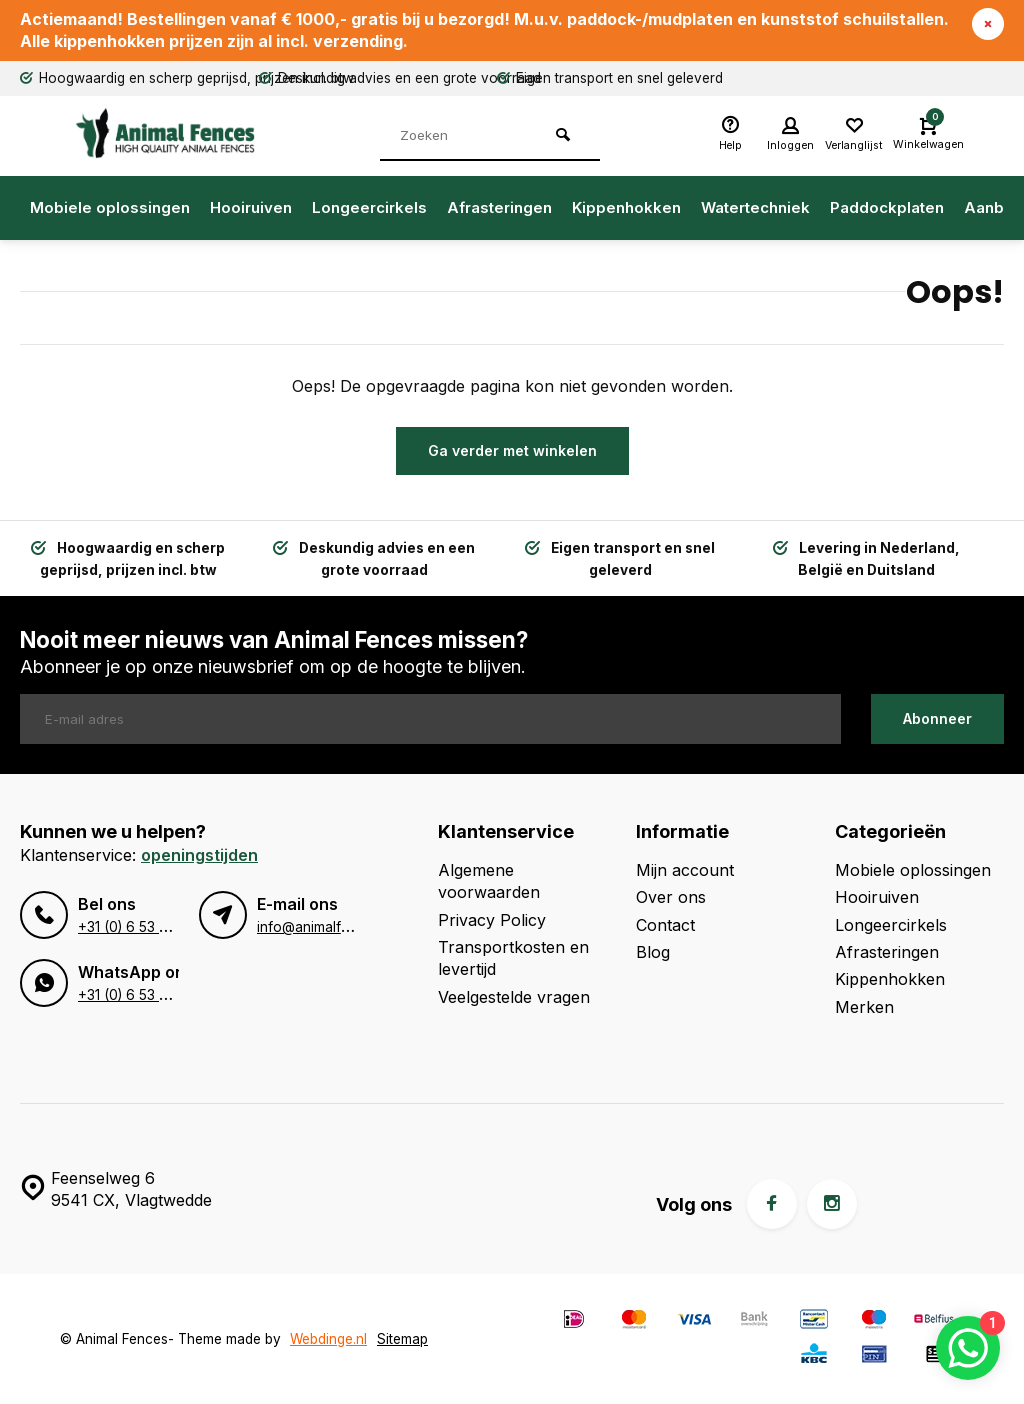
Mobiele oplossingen (110, 207)
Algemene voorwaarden (489, 881)
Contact (665, 925)
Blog (653, 952)
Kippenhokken (626, 207)
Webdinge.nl (328, 1339)
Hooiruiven (251, 207)
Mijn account (685, 870)
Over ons (671, 897)
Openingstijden (199, 855)
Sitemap (402, 1339)
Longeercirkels (369, 207)
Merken (864, 1007)
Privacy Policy (492, 920)
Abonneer (937, 718)
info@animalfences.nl (325, 927)
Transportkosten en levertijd (513, 958)
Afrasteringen (499, 207)
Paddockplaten (887, 207)
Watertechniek (755, 207)
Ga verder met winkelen (512, 450)
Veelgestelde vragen (514, 997)
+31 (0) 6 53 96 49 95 (148, 927)
